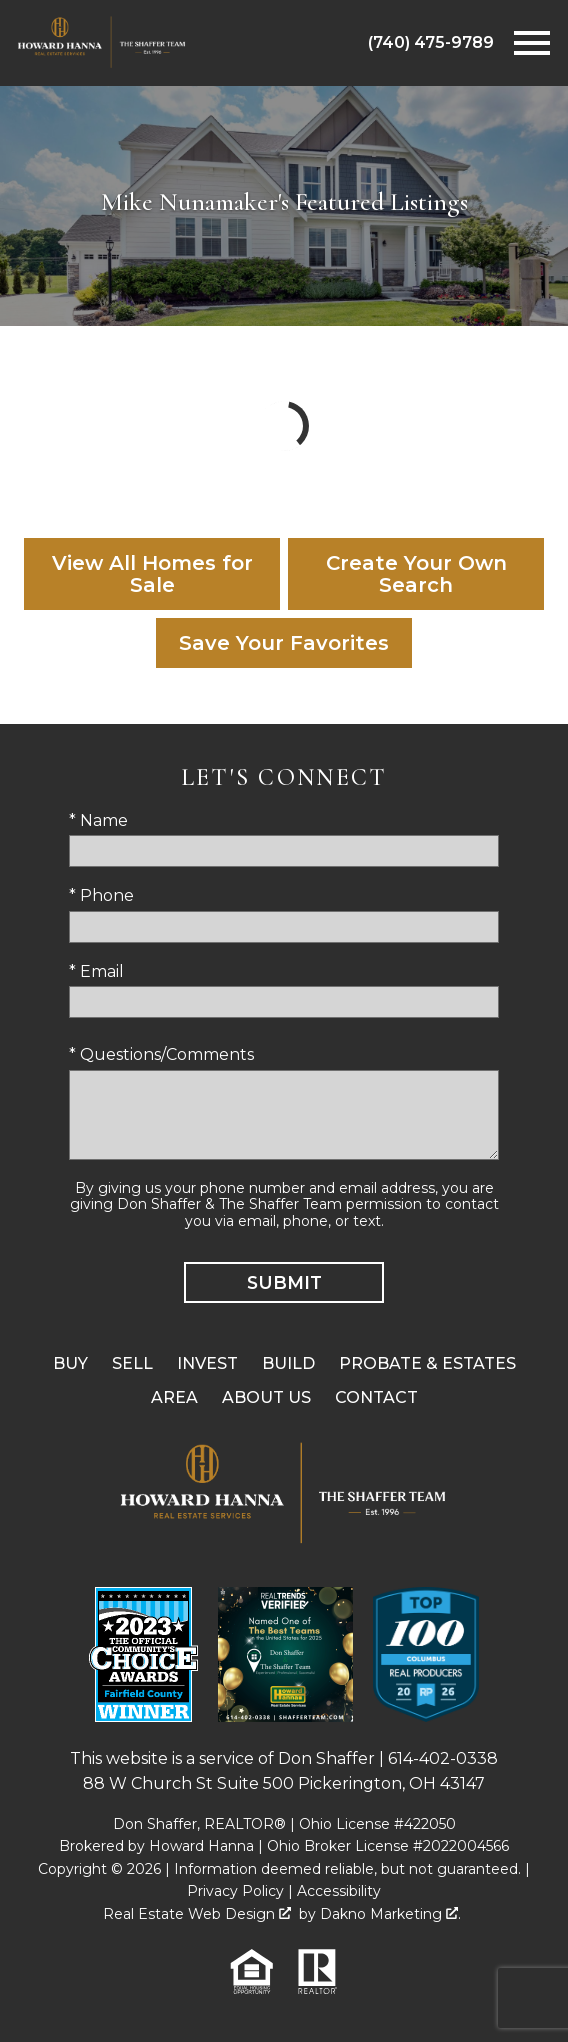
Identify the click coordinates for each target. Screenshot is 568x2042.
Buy (70, 1363)
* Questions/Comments (161, 1054)
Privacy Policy (235, 1891)
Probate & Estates (427, 1363)
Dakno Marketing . (390, 1914)
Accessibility (339, 1891)
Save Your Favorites (284, 643)
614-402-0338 (443, 1758)
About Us (266, 1397)
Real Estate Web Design (197, 1914)
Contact (376, 1397)
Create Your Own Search (416, 574)
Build (288, 1363)
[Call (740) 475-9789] (431, 43)
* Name (98, 820)
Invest (207, 1363)
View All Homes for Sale (152, 574)
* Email (96, 971)
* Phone (101, 895)
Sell (132, 1363)
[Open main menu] (532, 43)
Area (174, 1397)
